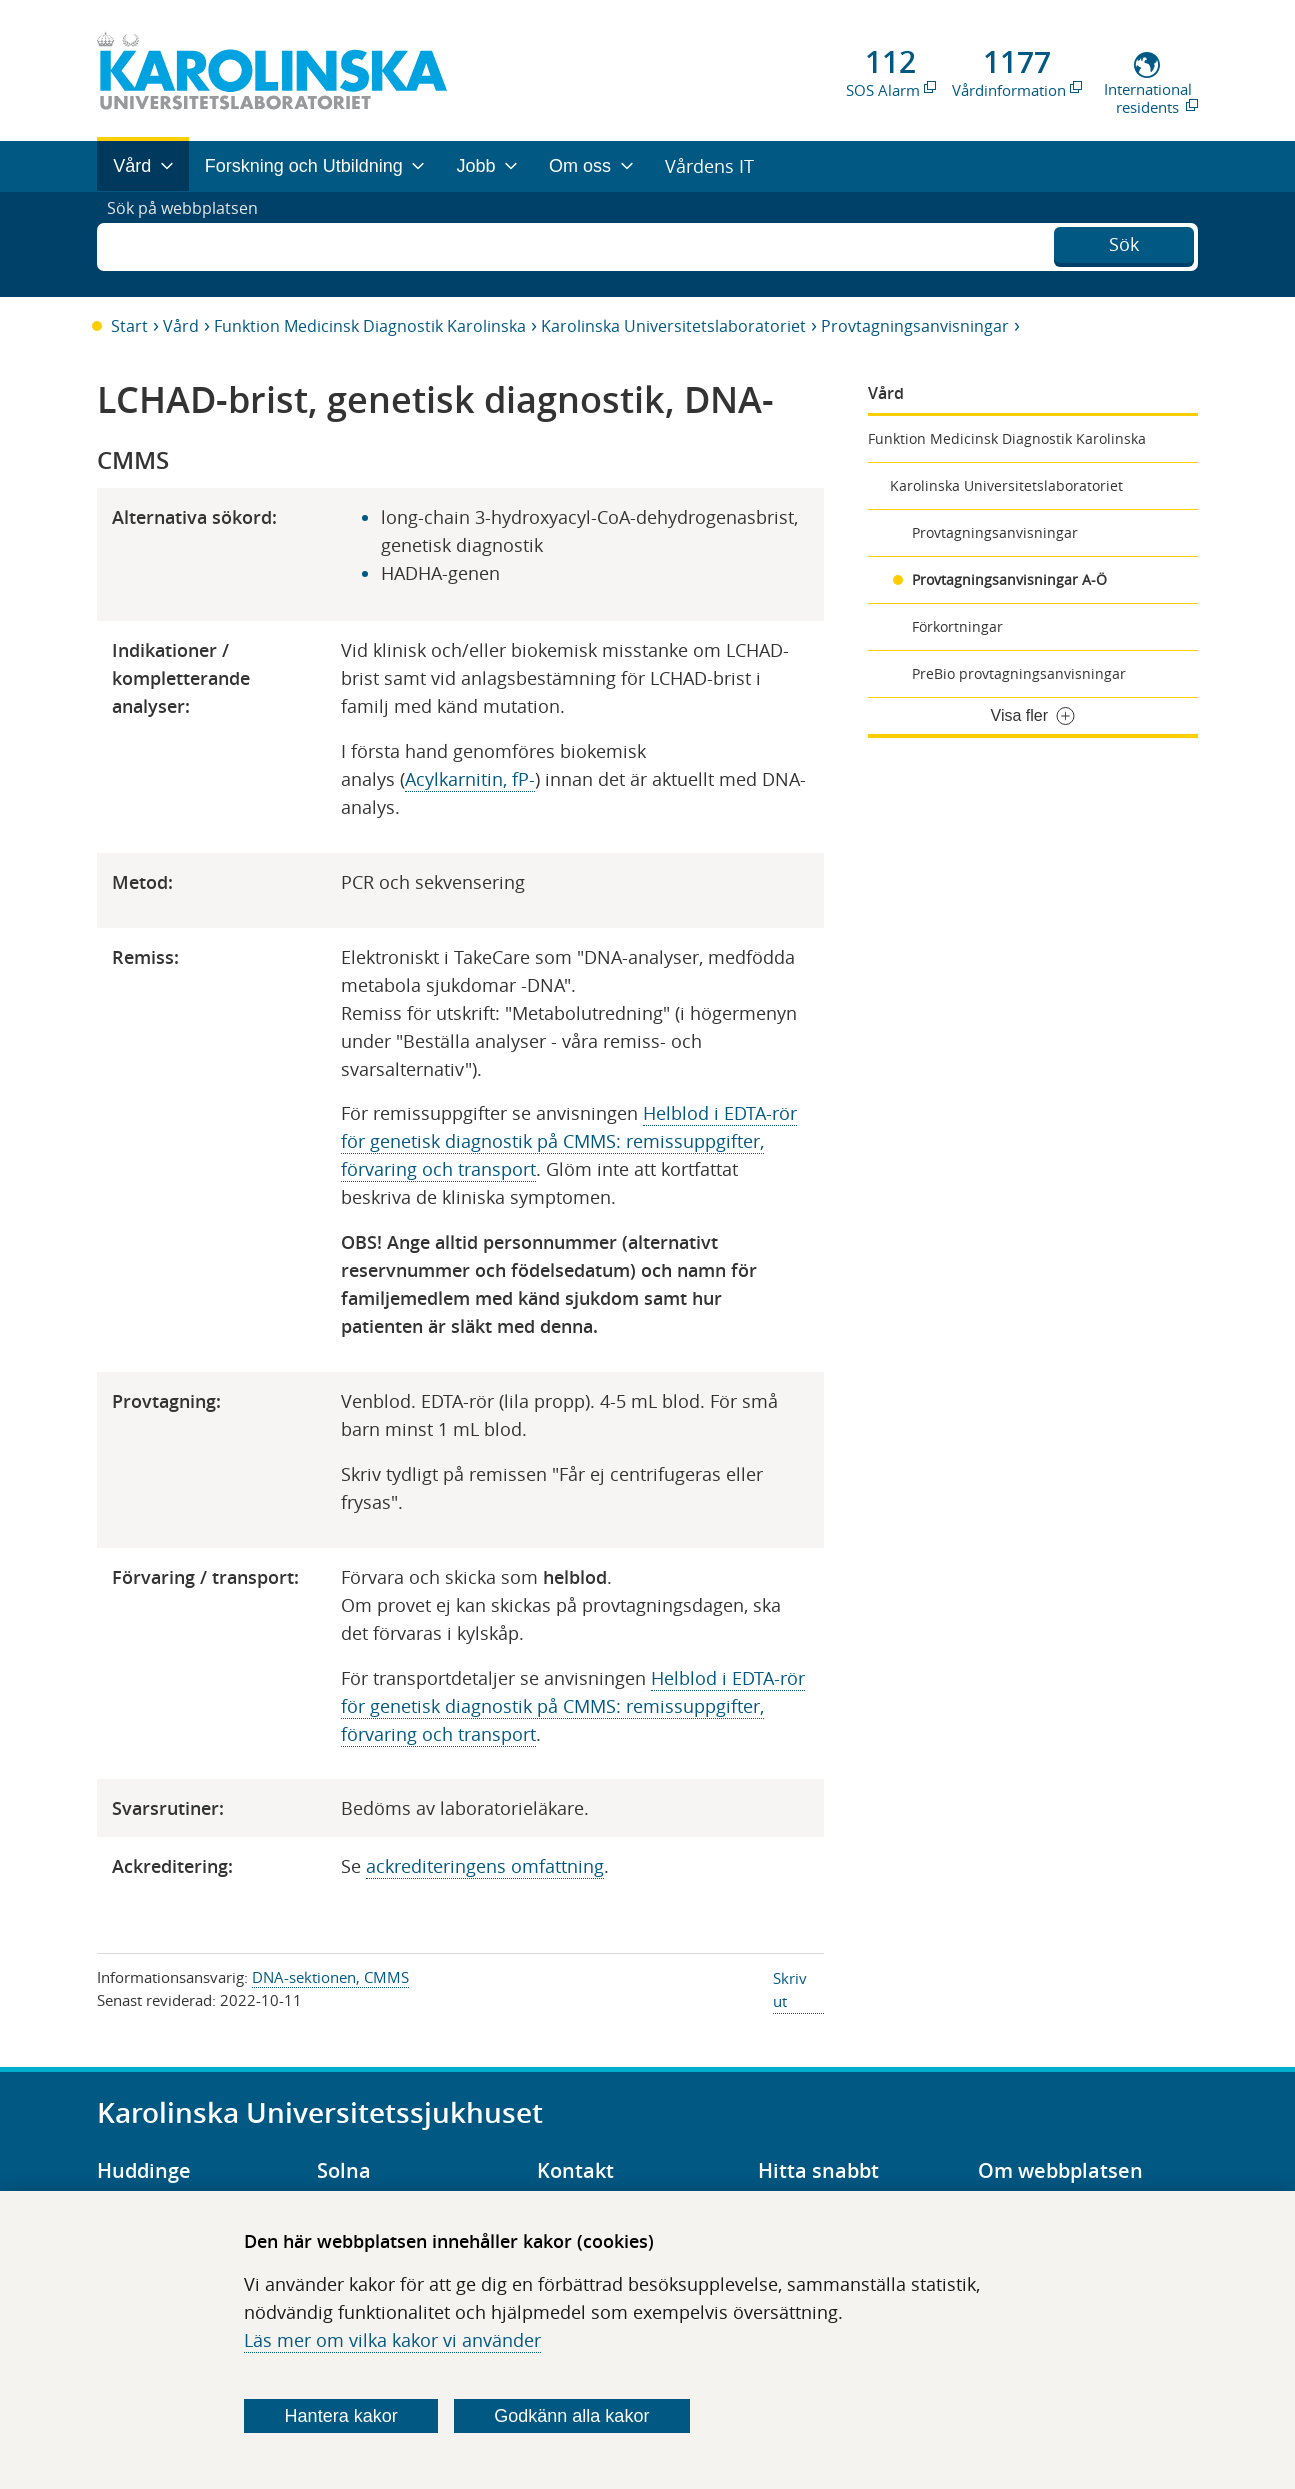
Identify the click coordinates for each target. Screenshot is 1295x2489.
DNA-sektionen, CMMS (330, 1977)
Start (129, 326)
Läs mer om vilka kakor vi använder (392, 2340)
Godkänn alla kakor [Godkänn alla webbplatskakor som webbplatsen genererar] (571, 2416)
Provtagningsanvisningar (915, 326)
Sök (1124, 242)
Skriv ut (790, 1989)
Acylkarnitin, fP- (470, 779)
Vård (181, 326)
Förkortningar (957, 626)
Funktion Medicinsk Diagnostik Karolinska (370, 326)
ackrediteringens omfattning (485, 1866)
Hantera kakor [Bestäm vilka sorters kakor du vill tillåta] (341, 2416)
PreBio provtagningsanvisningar (1019, 673)
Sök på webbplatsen (191, 244)
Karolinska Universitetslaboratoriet (673, 326)
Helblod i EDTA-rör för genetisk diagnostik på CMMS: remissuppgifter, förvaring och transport (569, 1141)
